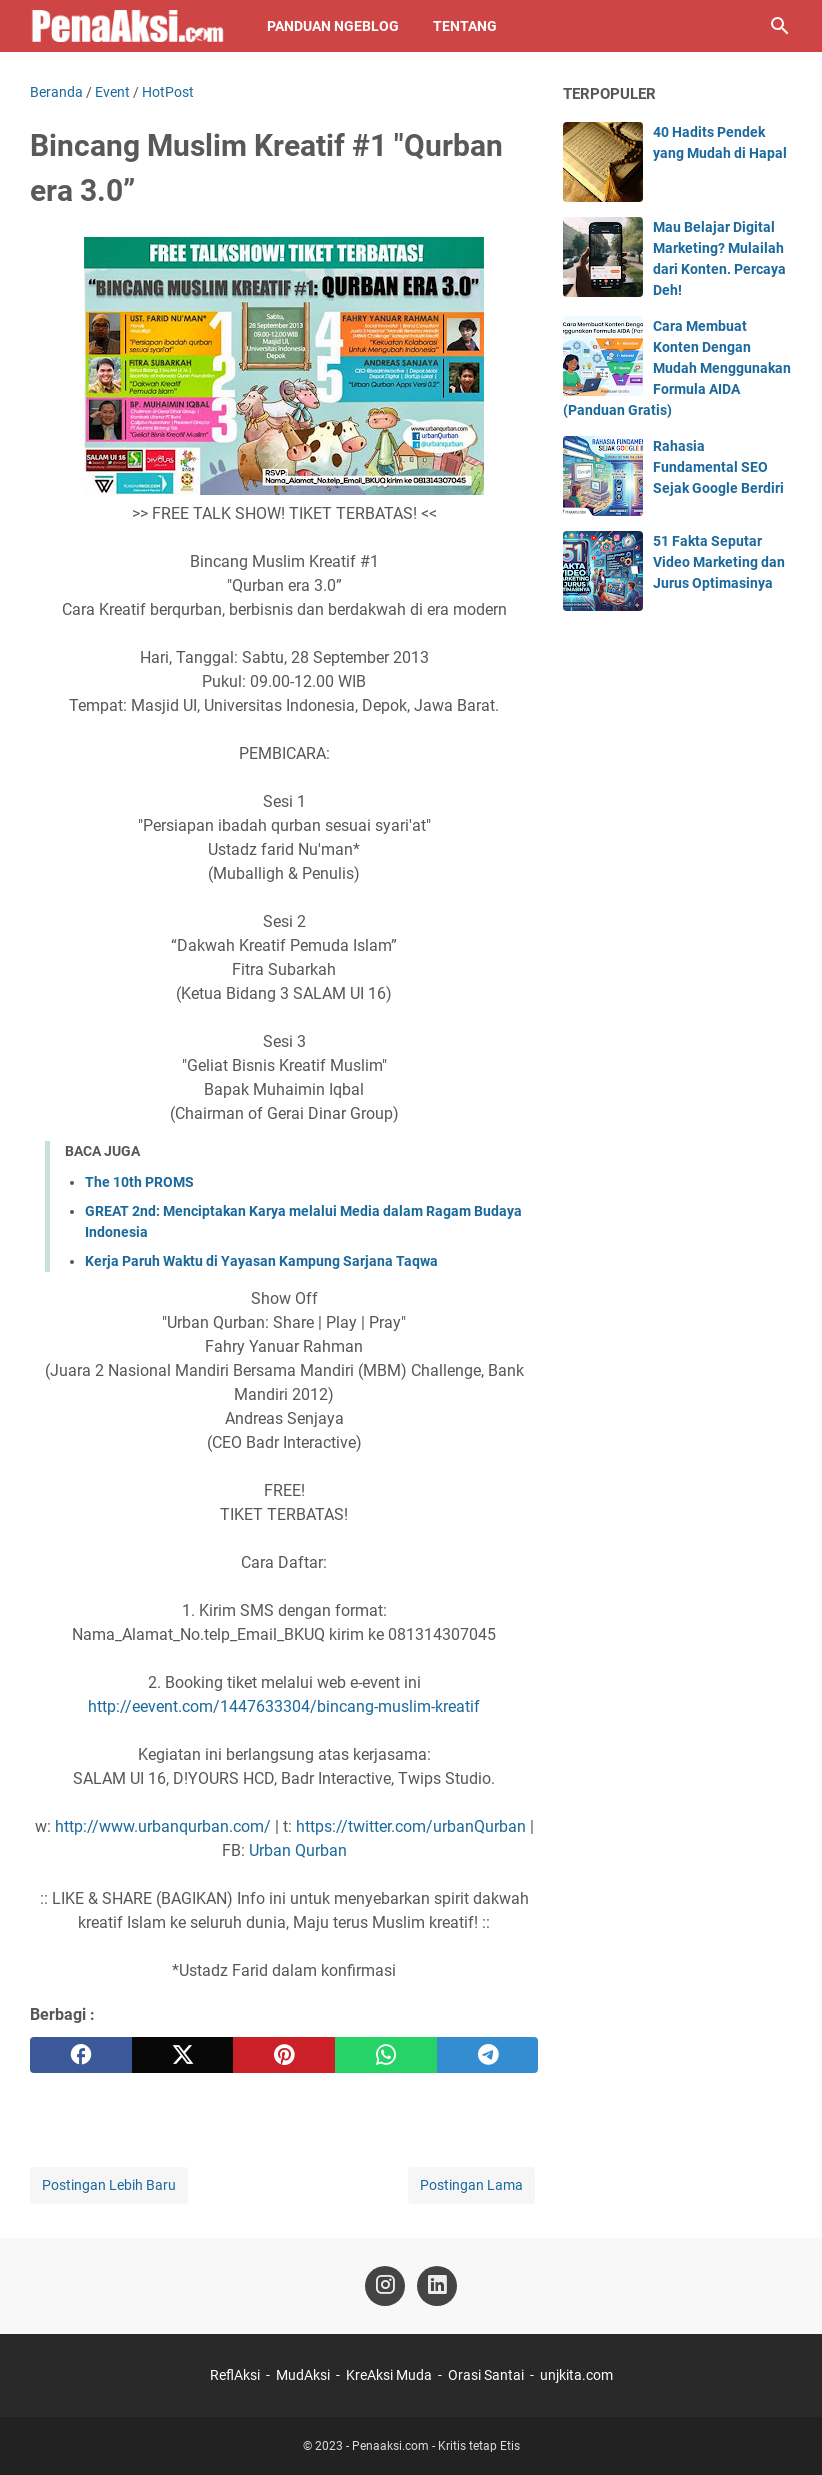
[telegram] (488, 2055)
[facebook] (81, 2055)
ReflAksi (235, 2375)
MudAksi (303, 2375)
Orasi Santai (486, 2375)
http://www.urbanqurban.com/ (163, 1826)
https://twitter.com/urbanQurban (411, 1826)
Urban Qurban (298, 1850)
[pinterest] (284, 2055)
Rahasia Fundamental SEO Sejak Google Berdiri (718, 467)
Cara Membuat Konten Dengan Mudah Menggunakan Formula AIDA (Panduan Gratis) (677, 368)
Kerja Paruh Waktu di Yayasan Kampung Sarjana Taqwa (261, 1261)
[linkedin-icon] (437, 2286)
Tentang (465, 26)
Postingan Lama (471, 2185)
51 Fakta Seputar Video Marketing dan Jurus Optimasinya (719, 562)
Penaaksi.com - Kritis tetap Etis (436, 2446)
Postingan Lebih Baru (109, 2185)
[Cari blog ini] (780, 26)
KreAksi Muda (389, 2375)
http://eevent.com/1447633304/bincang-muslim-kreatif (284, 1706)
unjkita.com (576, 2375)
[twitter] (183, 2055)
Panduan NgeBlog (333, 26)
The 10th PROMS (139, 1182)
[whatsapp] (386, 2055)
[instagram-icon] (385, 2286)
